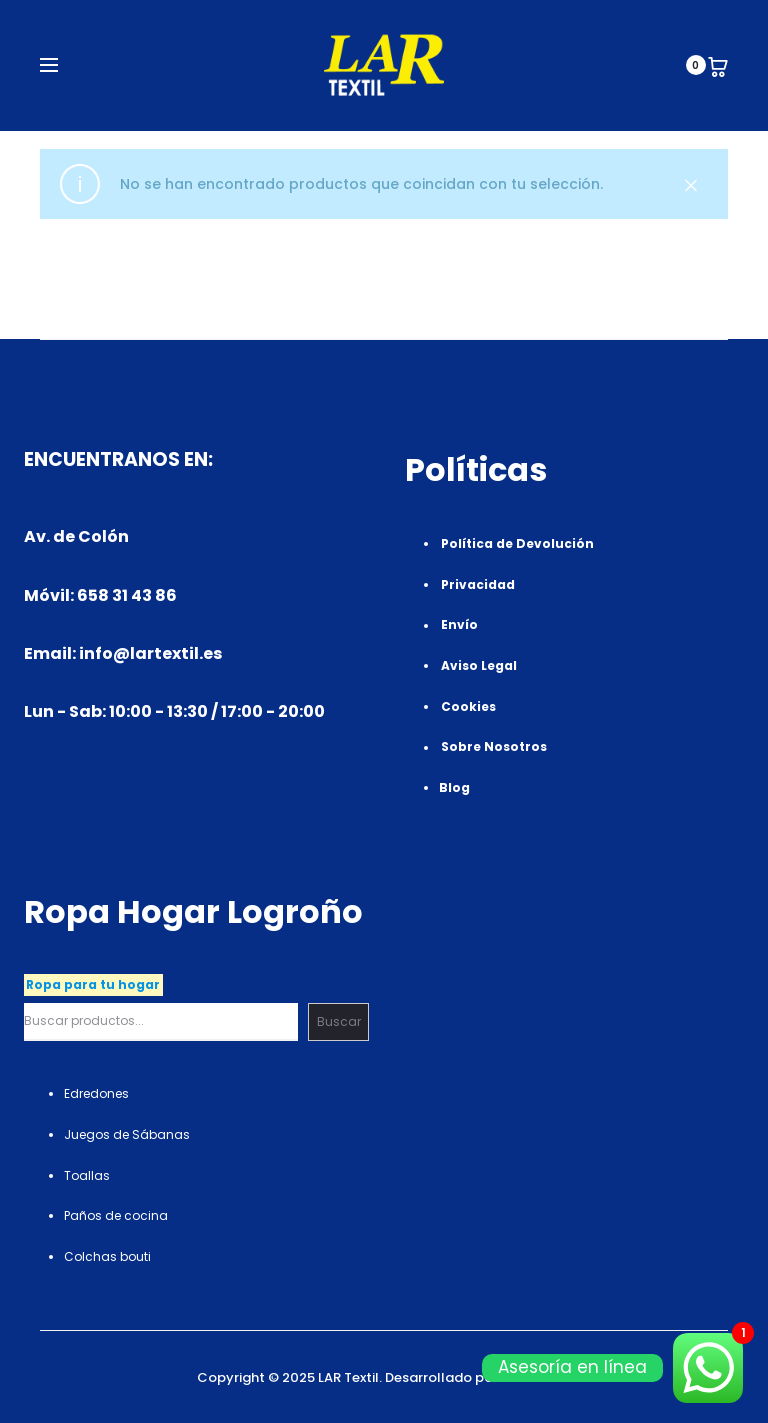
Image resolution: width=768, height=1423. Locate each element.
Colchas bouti (107, 1256)
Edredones (96, 1093)
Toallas (87, 1175)
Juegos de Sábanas (127, 1134)
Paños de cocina (116, 1215)
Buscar (339, 1021)
